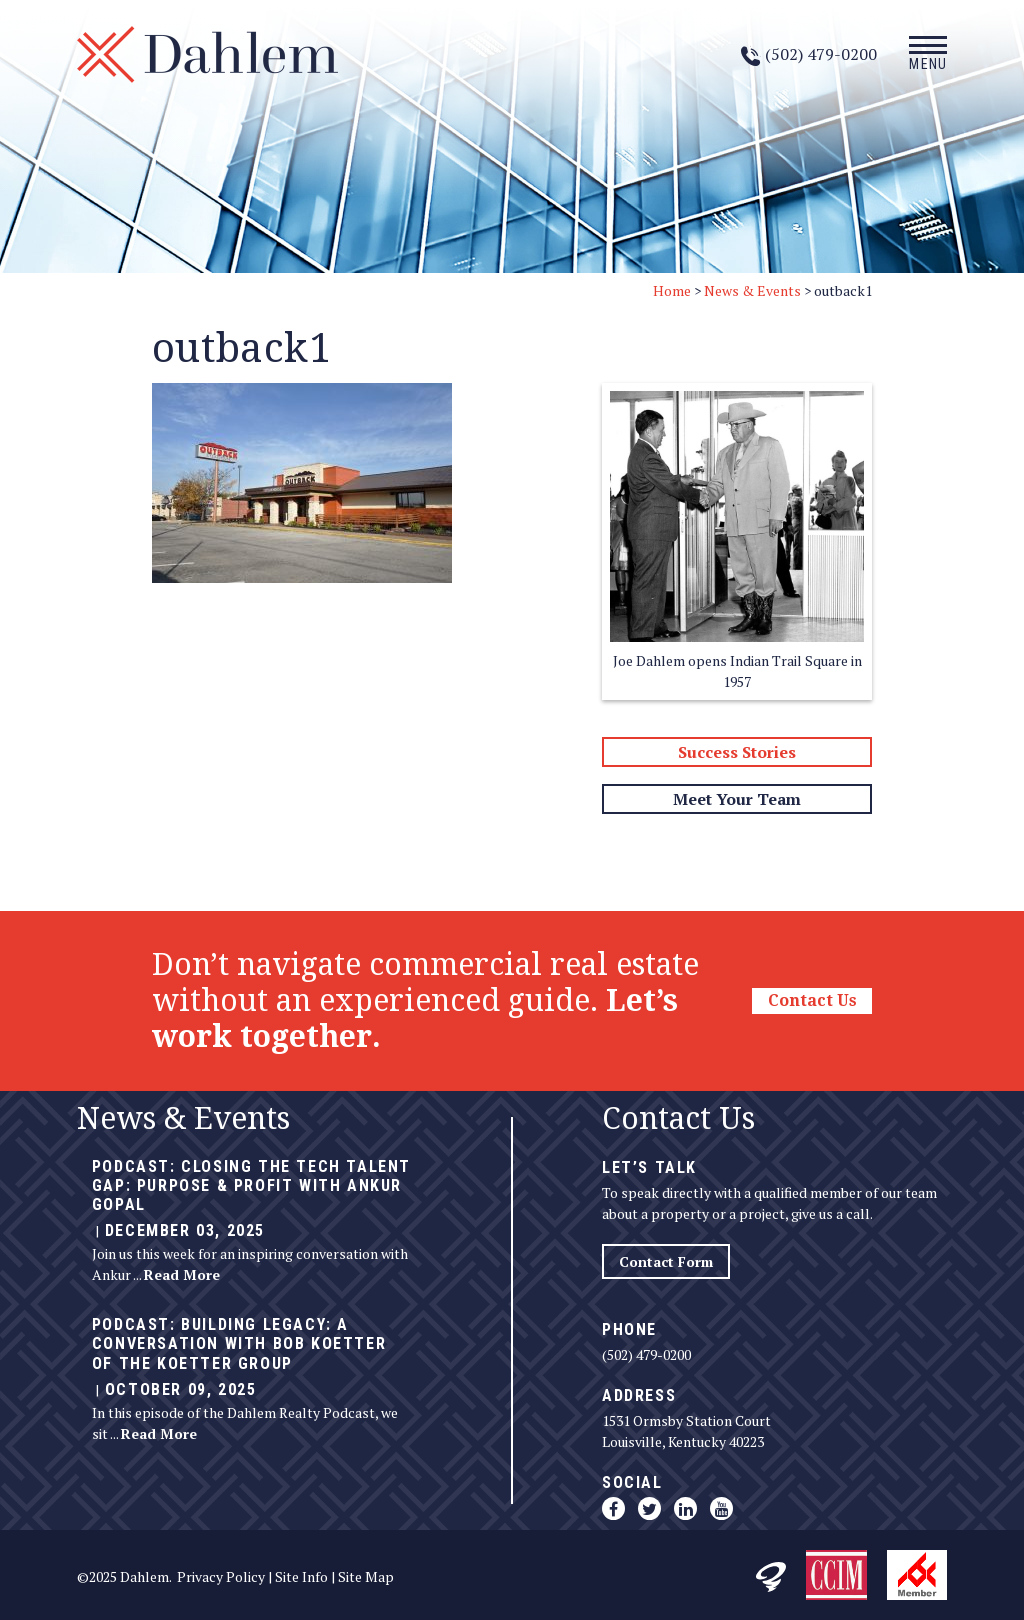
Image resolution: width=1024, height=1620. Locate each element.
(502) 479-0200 (646, 1354)
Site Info (301, 1576)
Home (672, 290)
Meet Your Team (737, 799)
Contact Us (812, 1000)
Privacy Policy (221, 1576)
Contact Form (666, 1261)
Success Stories (737, 752)
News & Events (752, 290)
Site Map (366, 1576)
